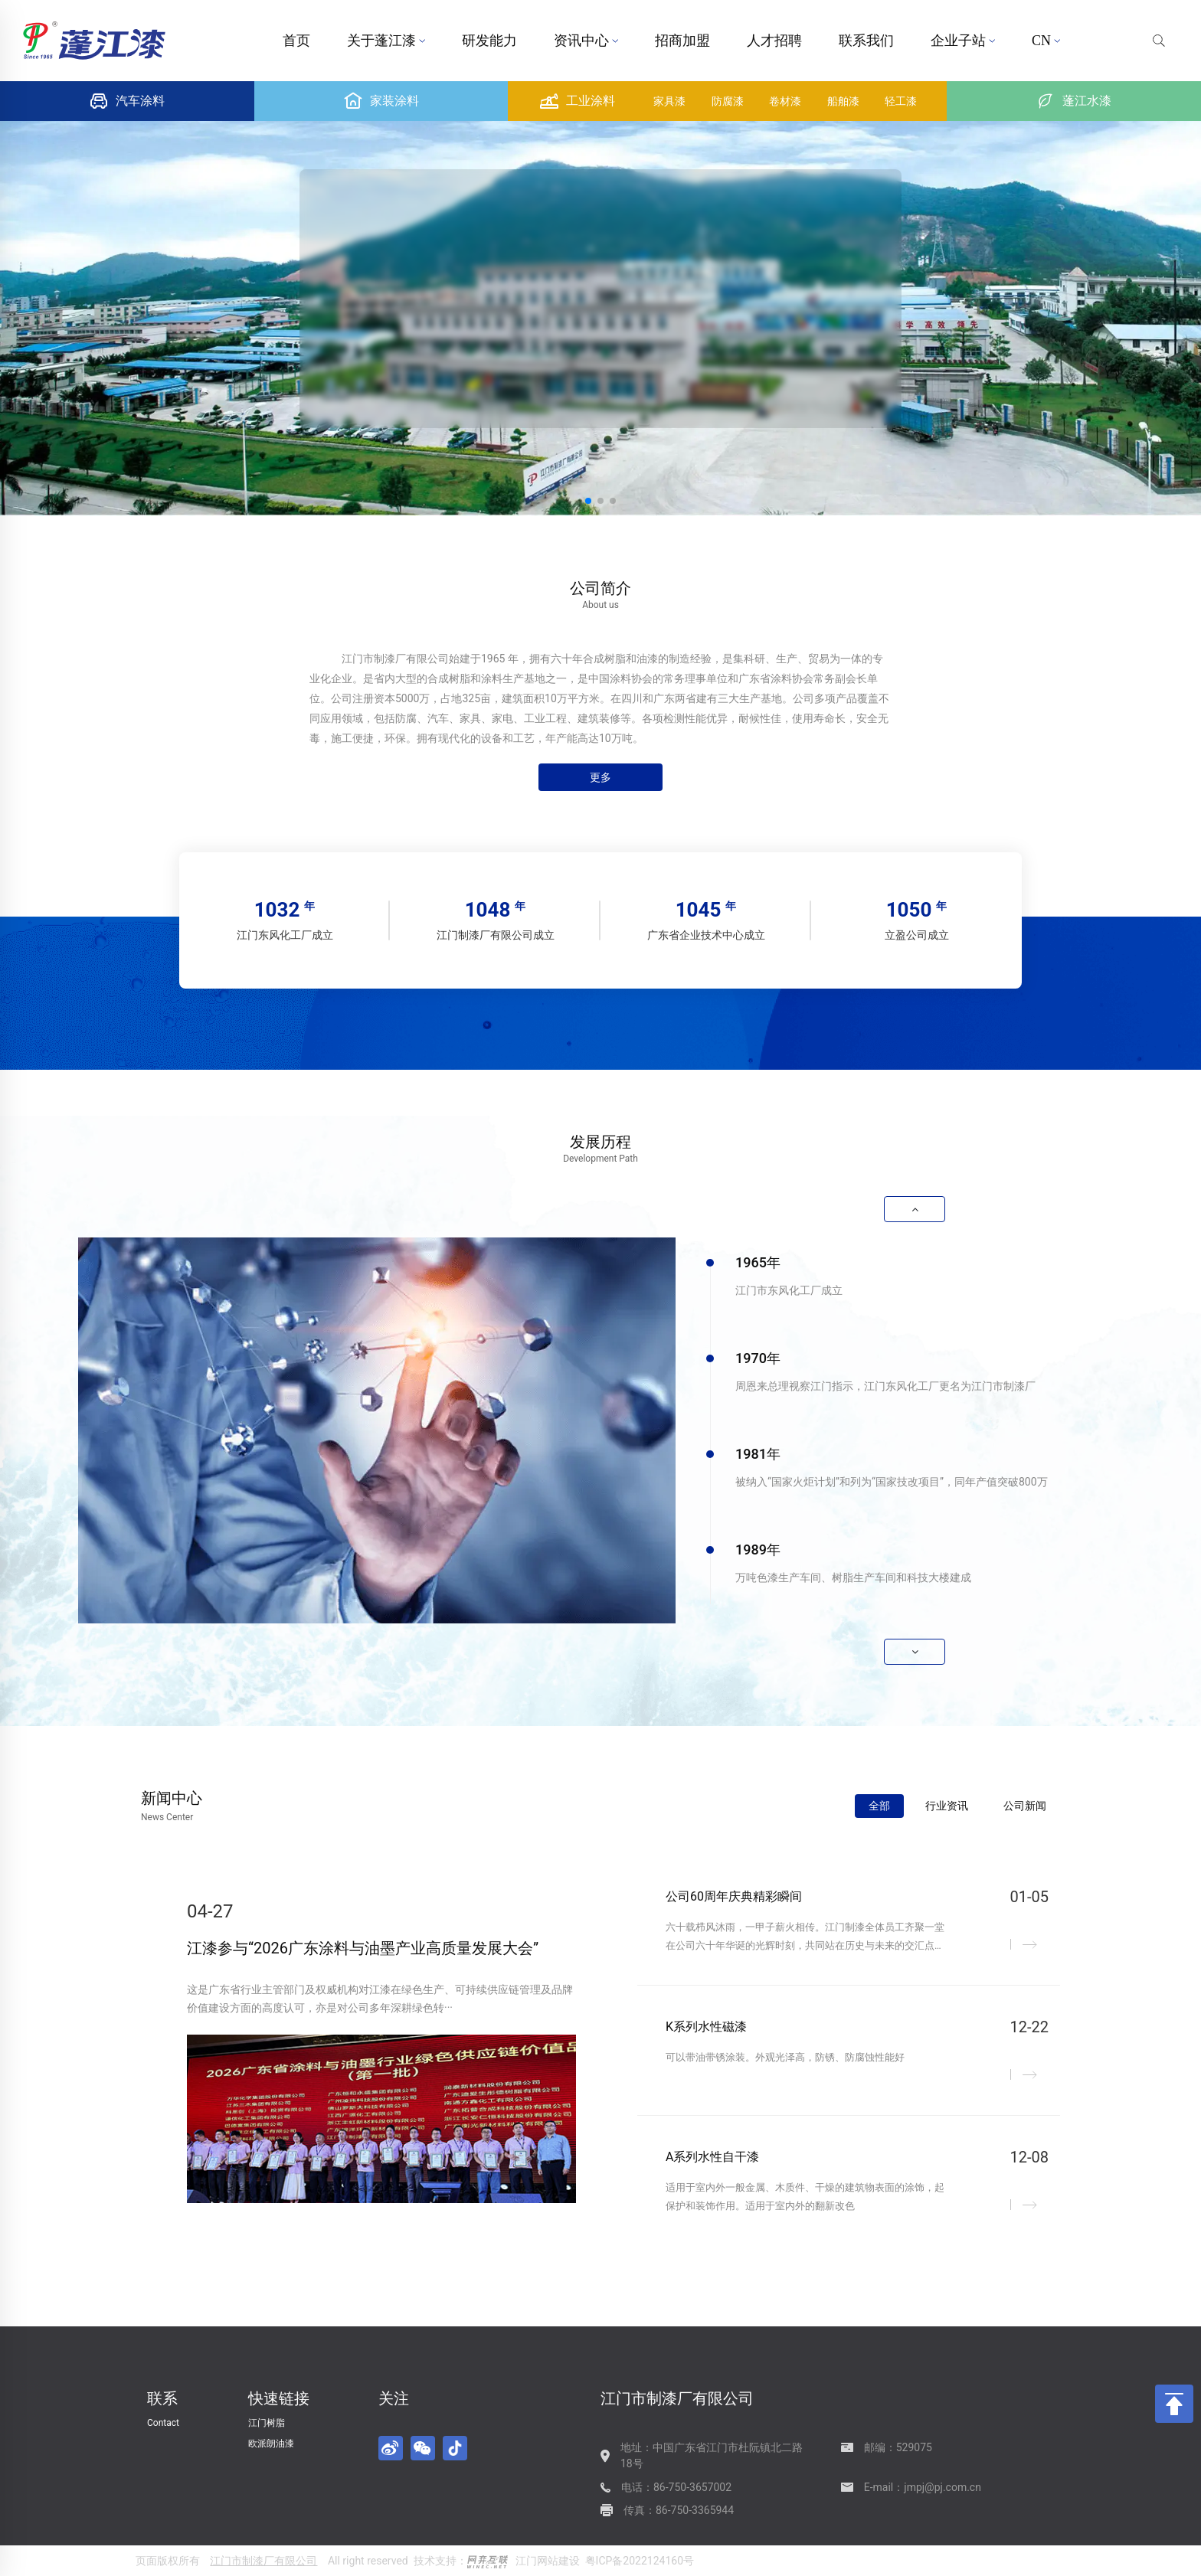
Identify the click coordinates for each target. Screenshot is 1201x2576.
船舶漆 (843, 101)
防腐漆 (728, 101)
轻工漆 (901, 101)
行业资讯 (946, 1806)
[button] (588, 501)
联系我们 (866, 40)
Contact (163, 2422)
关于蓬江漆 (386, 40)
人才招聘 (774, 40)
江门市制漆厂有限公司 (263, 2561)
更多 (600, 777)
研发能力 (489, 40)
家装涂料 (381, 101)
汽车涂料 (127, 101)
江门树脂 (266, 2422)
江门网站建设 (547, 2561)
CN (1046, 40)
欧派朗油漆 (271, 2443)
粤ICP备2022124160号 (639, 2561)
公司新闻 (1024, 1806)
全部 (879, 1806)
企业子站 (963, 40)
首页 (296, 40)
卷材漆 (785, 101)
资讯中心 (586, 40)
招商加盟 (682, 40)
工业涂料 (577, 101)
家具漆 (669, 101)
